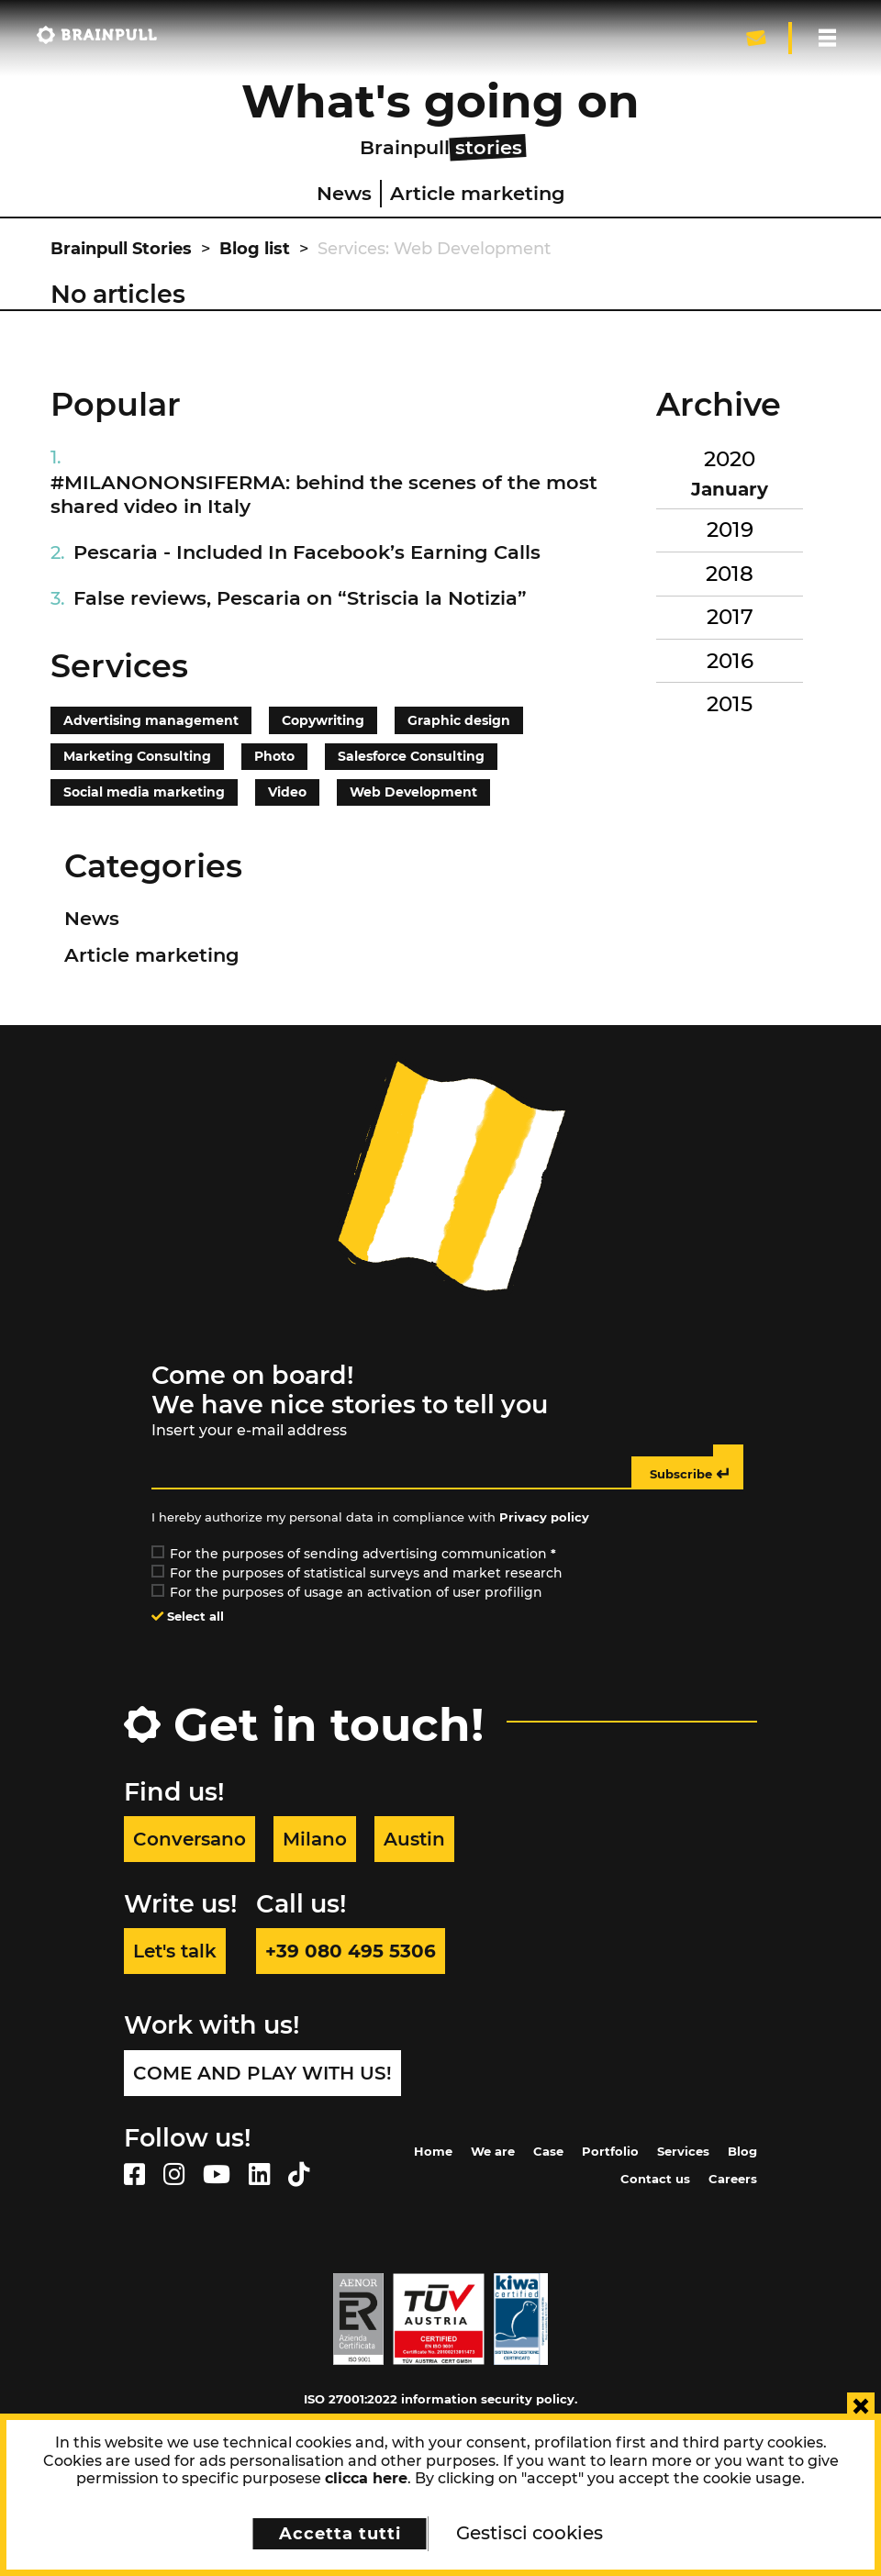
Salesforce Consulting (411, 756)
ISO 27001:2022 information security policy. (440, 2399)
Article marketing (477, 193)
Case (548, 2151)
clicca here (366, 2478)
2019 (730, 529)
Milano (315, 1839)
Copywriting (323, 720)
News (344, 193)
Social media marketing (144, 792)
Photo (274, 756)
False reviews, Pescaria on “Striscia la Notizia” (300, 597)
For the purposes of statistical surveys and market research (358, 1573)
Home (433, 2151)
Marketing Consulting (137, 756)
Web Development (413, 792)
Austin (414, 1839)
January (729, 489)
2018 (729, 573)
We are (493, 2151)
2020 (729, 459)
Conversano (189, 1839)
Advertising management (151, 720)
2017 (730, 617)
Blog (742, 2151)
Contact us (655, 2178)
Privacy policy (544, 1517)
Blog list (254, 249)
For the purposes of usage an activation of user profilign (347, 1592)
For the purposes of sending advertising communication (354, 1553)
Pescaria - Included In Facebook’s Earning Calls (307, 552)
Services (683, 2151)
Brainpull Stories (121, 249)
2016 (730, 661)
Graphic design (458, 720)
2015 (730, 704)
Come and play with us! (262, 2073)
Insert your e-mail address (249, 1430)
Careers (732, 2178)
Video (287, 792)
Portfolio (610, 2151)
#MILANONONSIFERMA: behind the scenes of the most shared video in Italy (323, 494)
